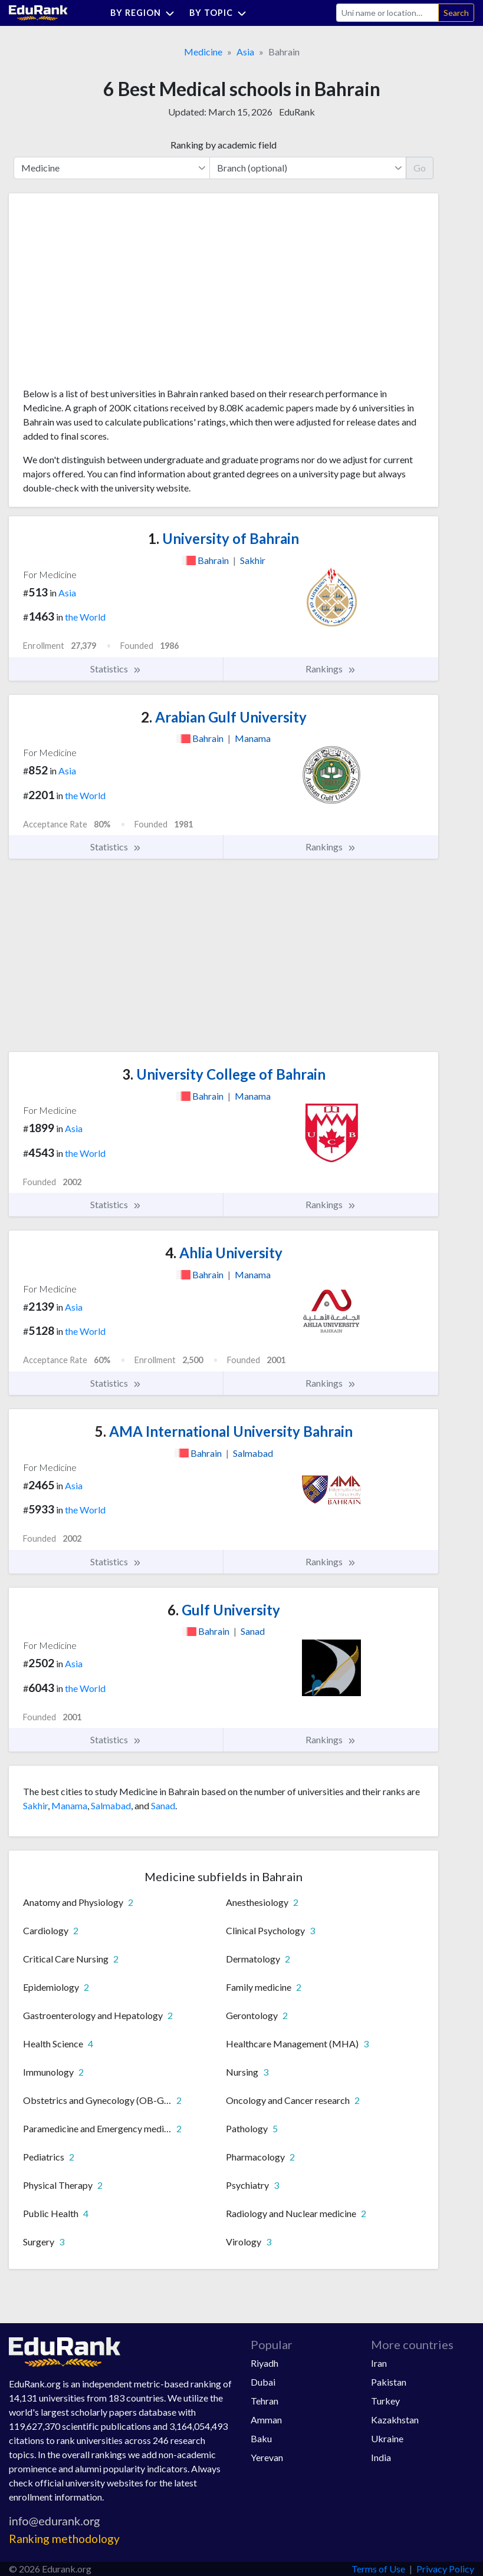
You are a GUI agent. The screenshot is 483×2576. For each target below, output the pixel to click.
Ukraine (387, 2438)
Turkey (385, 2400)
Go (419, 167)
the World (85, 616)
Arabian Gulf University (224, 716)
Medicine (203, 51)
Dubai (263, 2381)
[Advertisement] (111, 294)
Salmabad (111, 1805)
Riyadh (264, 2363)
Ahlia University (223, 1252)
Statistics (116, 669)
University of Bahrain (223, 538)
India (381, 2457)
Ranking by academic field (223, 144)
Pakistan (388, 2381)
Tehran (264, 2400)
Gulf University (223, 1609)
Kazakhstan (395, 2419)
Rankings (330, 669)
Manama (69, 1805)
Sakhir (35, 1805)
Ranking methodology (64, 2538)
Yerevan (267, 2457)
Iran (379, 2363)
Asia (245, 51)
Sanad (163, 1805)
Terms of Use (378, 2568)
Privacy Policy (445, 2568)
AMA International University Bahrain (224, 1431)
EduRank (297, 111)
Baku (261, 2438)
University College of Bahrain (224, 1074)
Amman (266, 2419)
